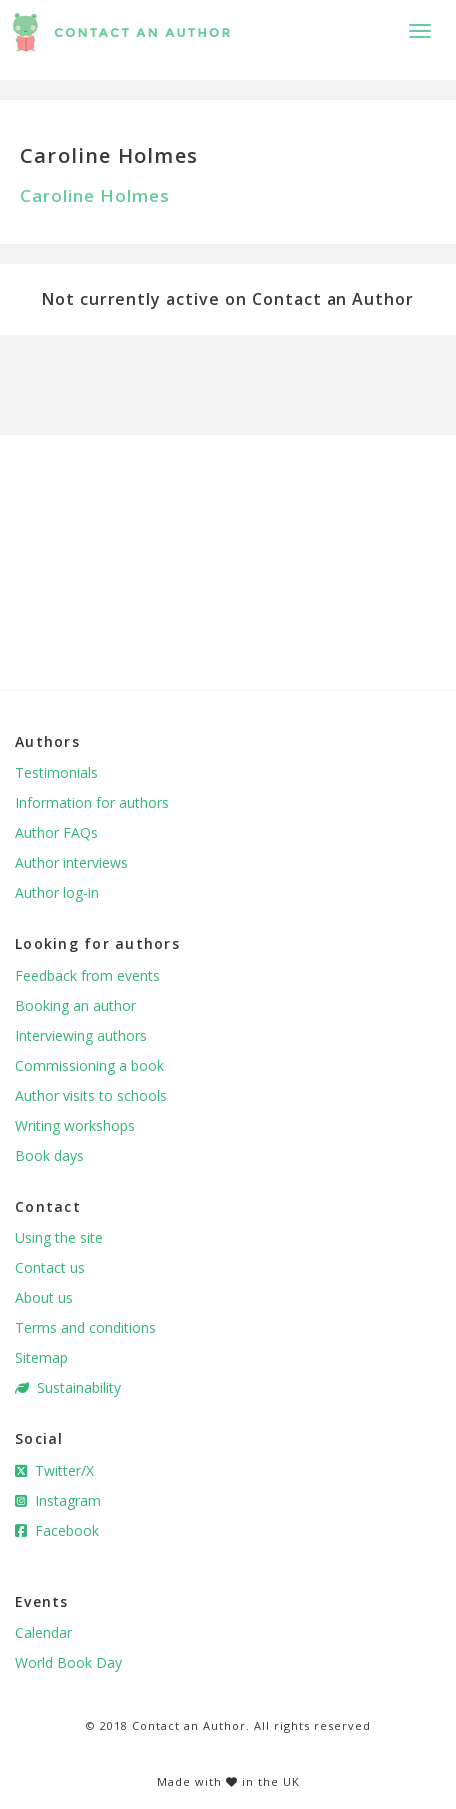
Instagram (58, 1500)
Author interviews (71, 862)
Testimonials (56, 772)
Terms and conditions (85, 1327)
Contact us (50, 1267)
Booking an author (75, 1005)
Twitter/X (54, 1470)
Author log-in (57, 892)
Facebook (57, 1530)
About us (44, 1297)
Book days (49, 1155)
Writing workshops (75, 1125)
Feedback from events (87, 975)
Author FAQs (56, 832)
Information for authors (92, 802)
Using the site (59, 1237)
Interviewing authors (81, 1035)
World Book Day (68, 1662)
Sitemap (41, 1357)
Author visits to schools (91, 1095)
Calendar (43, 1632)
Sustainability (68, 1387)
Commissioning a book (89, 1065)
